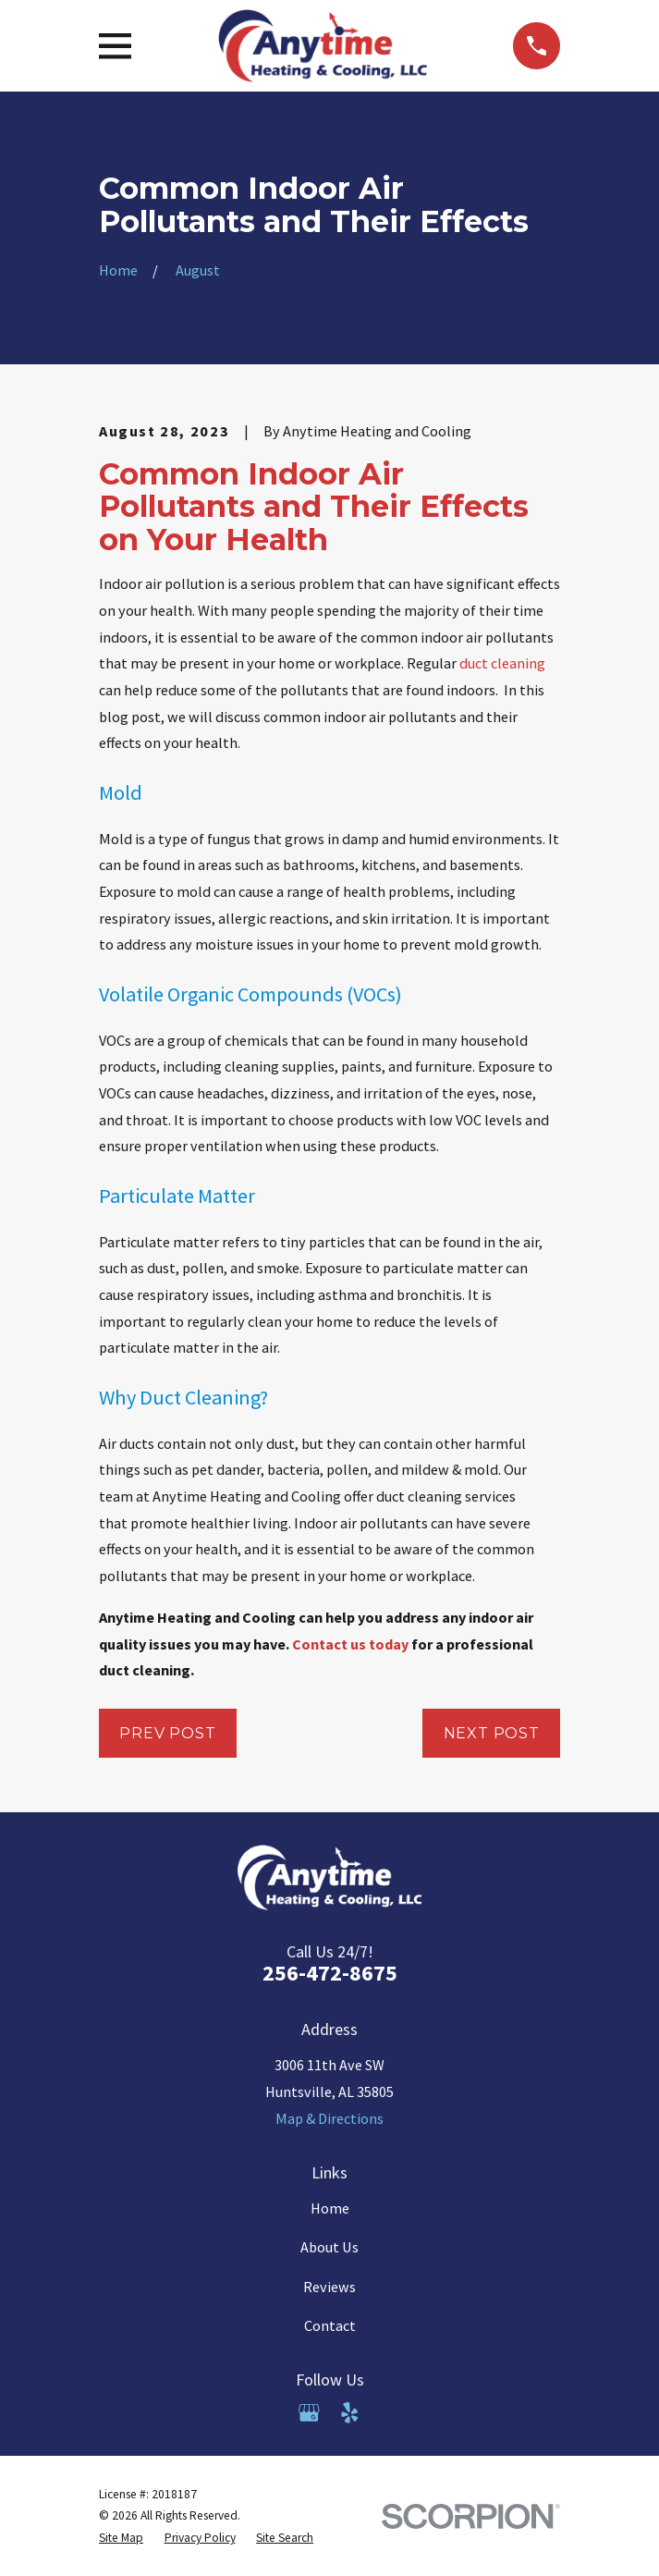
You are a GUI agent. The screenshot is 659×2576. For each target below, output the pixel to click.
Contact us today (351, 1644)
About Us (329, 2247)
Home (330, 2208)
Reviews (329, 2286)
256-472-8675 (329, 1972)
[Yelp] (349, 2412)
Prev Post (167, 1732)
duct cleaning (502, 663)
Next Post (492, 1732)
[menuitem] (121, 2538)
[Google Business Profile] (309, 2412)
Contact (330, 2325)
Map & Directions (329, 2118)
